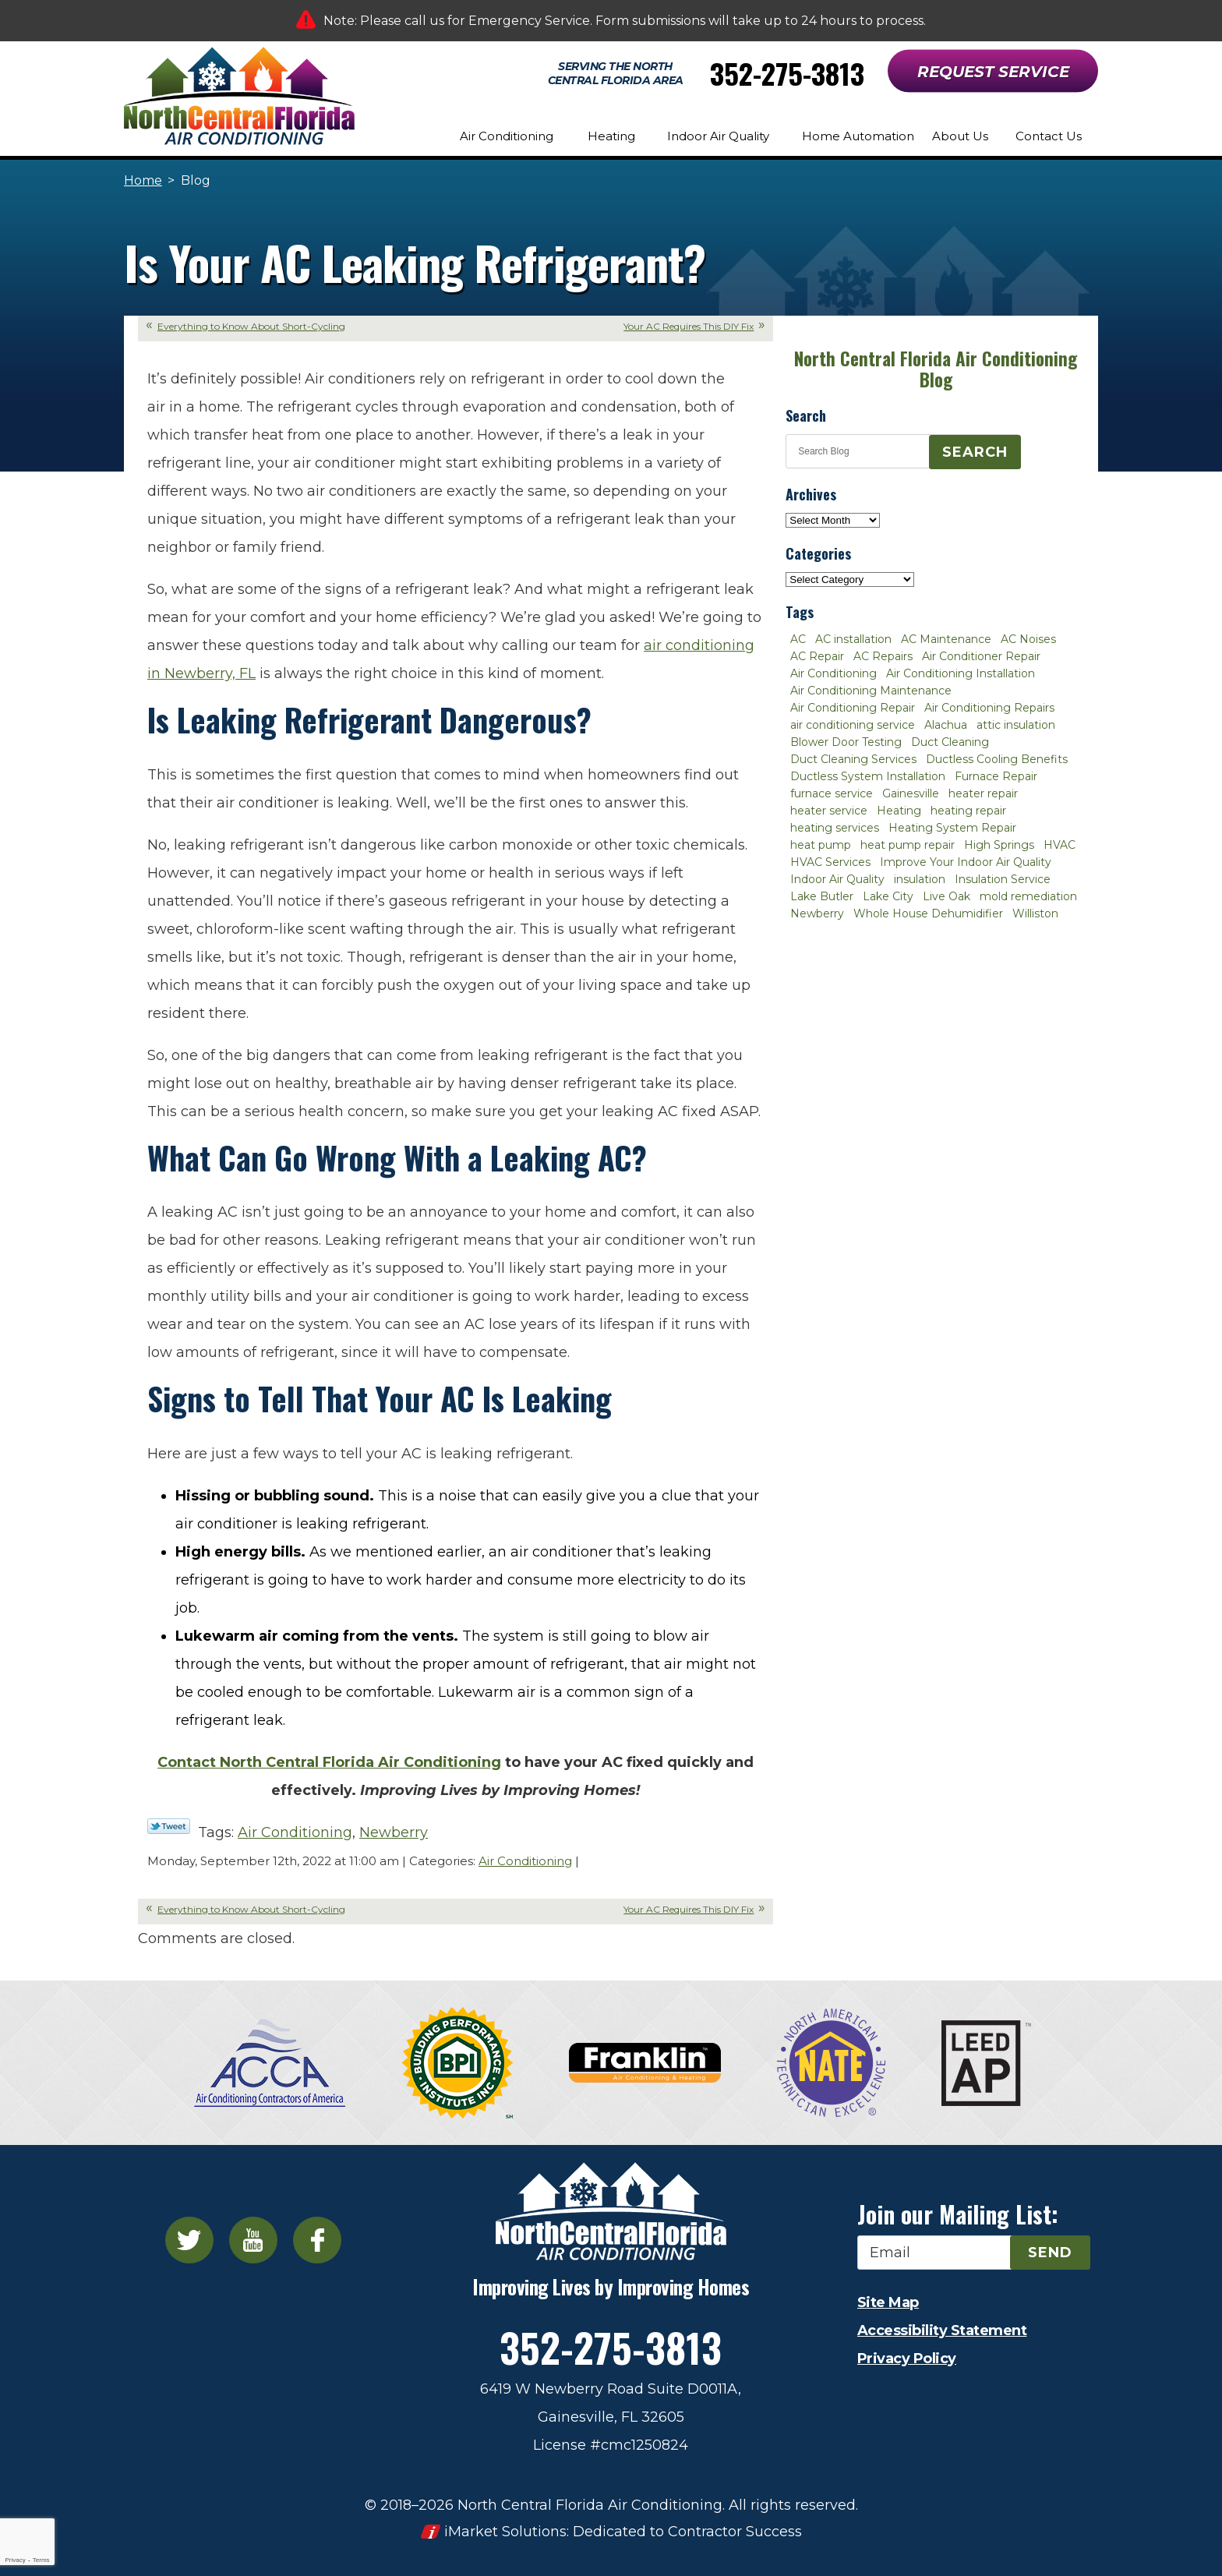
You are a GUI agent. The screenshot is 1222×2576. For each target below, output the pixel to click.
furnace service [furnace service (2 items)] (831, 793)
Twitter (189, 2240)
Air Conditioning (295, 1832)
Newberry (393, 1832)
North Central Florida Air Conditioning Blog (935, 369)
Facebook (317, 2240)
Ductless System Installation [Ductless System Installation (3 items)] (867, 776)
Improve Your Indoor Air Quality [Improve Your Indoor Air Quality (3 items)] (965, 862)
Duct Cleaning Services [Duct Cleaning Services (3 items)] (853, 759)
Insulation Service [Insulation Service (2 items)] (1003, 879)
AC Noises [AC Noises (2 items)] (1028, 639)
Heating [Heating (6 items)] (899, 811)
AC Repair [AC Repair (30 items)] (817, 656)
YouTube (253, 2240)
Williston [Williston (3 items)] (1035, 913)
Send (1050, 2252)
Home (143, 180)
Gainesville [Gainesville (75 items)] (910, 793)
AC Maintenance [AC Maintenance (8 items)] (946, 639)
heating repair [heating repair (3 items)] (968, 811)
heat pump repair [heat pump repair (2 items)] (907, 845)
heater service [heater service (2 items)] (828, 811)
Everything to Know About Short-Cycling (251, 326)
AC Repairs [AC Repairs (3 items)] (883, 656)
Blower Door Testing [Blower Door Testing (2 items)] (846, 742)
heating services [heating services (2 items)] (834, 828)
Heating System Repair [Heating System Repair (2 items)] (952, 828)
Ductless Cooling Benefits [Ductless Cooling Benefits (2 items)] (997, 759)
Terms (41, 2560)
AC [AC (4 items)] (798, 639)
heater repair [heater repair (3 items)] (983, 793)
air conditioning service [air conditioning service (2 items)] (852, 725)
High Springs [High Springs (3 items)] (999, 845)
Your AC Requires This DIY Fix (688, 326)
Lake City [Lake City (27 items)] (888, 896)
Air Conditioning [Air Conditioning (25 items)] (833, 673)
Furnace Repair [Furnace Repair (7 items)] (996, 776)
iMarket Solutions (505, 2531)
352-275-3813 (787, 73)
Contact (329, 1762)
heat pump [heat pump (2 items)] (820, 845)
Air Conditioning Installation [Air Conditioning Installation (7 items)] (960, 673)
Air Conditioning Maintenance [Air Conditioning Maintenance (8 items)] (871, 691)
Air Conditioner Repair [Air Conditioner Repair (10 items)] (981, 656)
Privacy (15, 2560)
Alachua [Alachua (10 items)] (945, 725)
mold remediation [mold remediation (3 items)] (1028, 896)
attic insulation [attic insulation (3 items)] (1016, 725)
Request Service (993, 71)
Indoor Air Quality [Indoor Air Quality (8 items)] (837, 879)
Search (975, 452)
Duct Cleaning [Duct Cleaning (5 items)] (950, 742)
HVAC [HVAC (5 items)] (1059, 845)
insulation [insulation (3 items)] (919, 879)
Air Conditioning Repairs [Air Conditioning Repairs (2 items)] (989, 708)
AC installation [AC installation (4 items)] (853, 639)
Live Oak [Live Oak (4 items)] (946, 896)
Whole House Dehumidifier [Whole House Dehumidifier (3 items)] (928, 913)
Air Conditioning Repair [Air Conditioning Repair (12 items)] (852, 708)
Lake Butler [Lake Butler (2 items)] (821, 896)
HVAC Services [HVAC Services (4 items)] (830, 862)
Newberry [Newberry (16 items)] (817, 913)
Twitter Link (168, 1826)
